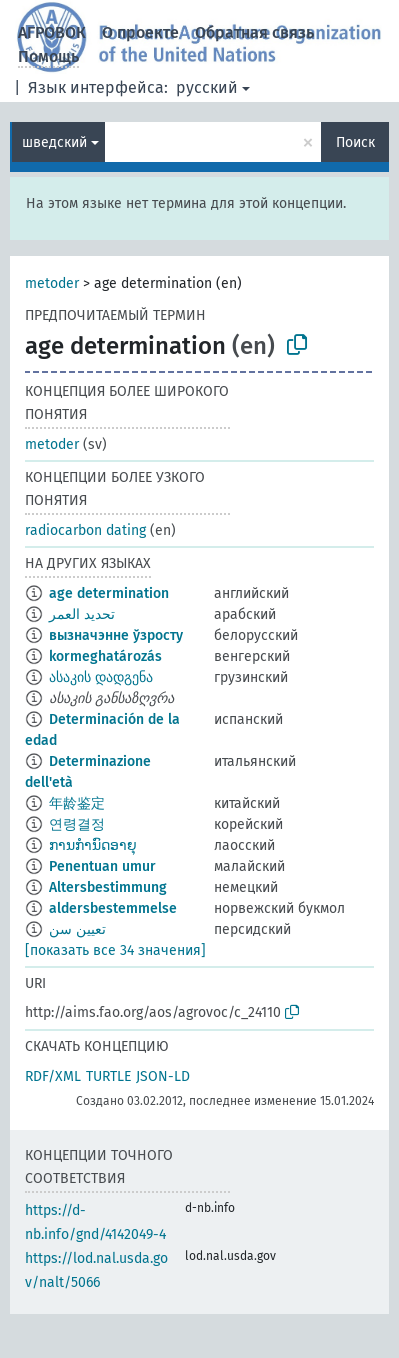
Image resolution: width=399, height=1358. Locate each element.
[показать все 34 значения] (115, 950)
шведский (54, 142)
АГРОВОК (52, 32)
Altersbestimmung (108, 887)
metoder (52, 283)
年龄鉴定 (77, 803)
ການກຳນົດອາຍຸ (93, 845)
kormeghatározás (105, 656)
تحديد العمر (82, 614)
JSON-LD (163, 1076)
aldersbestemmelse (113, 908)
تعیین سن (77, 929)
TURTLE (108, 1076)
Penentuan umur (102, 866)
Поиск (355, 142)
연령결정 (77, 824)
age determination (109, 593)
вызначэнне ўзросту (116, 635)
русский (207, 87)
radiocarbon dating (85, 530)
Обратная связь (254, 32)
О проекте (140, 32)
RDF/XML (53, 1076)
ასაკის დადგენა (101, 677)
